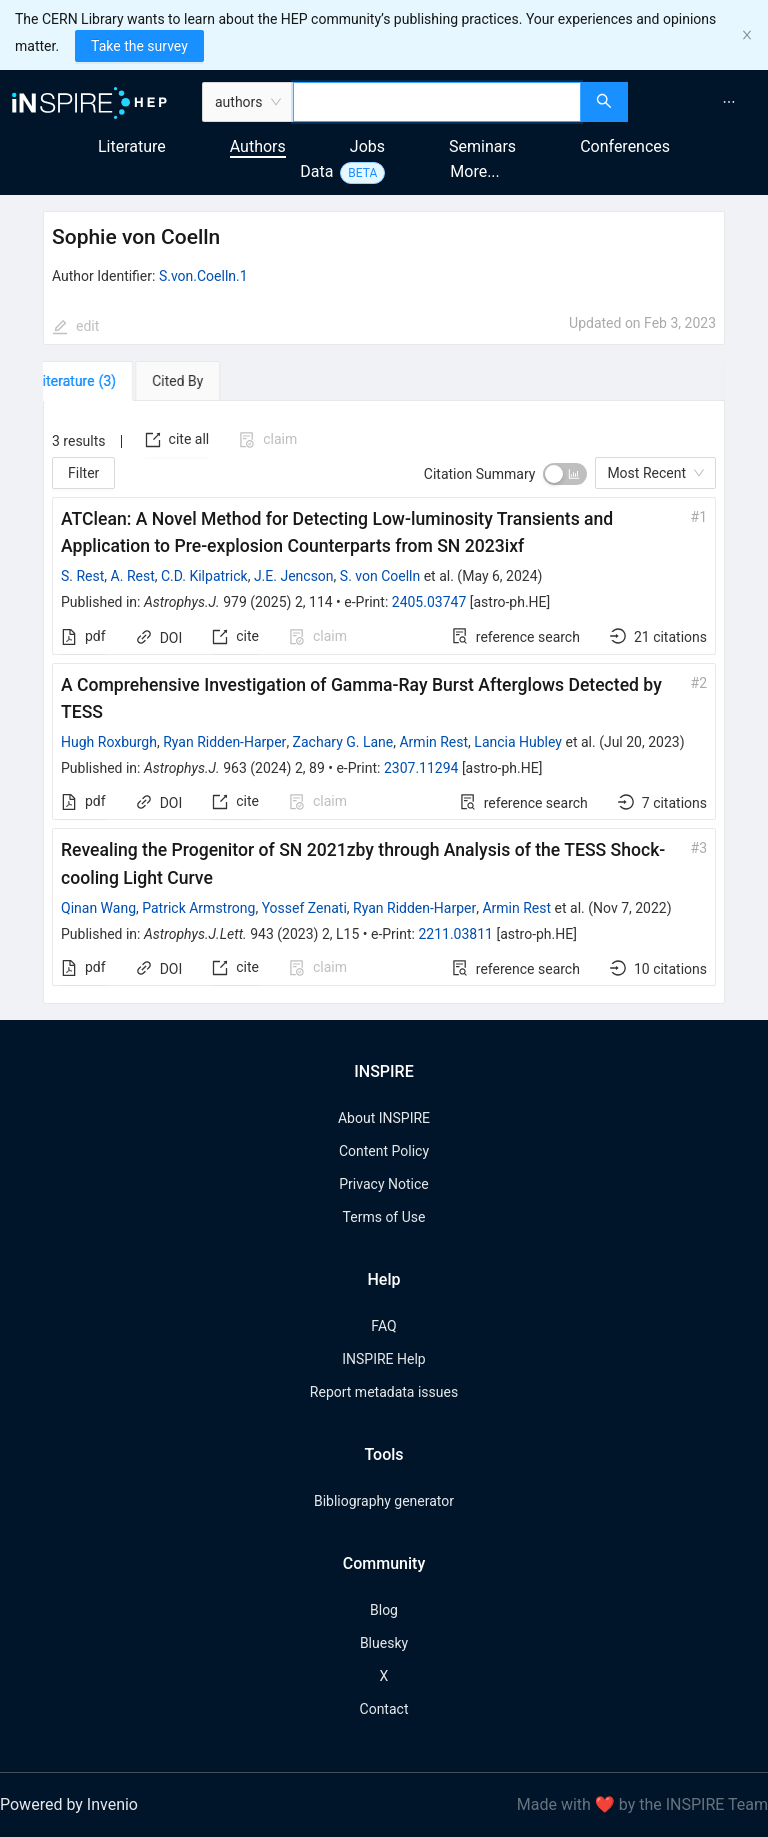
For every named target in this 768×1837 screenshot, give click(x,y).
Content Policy (384, 1151)
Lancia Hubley (518, 742)
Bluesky (384, 1643)
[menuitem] (729, 102)
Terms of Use (384, 1217)
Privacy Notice (383, 1184)
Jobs (367, 146)
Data (316, 171)
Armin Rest (433, 742)
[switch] (565, 474)
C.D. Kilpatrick (204, 576)
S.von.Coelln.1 (203, 276)
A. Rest (133, 576)
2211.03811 (455, 934)
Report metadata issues (384, 1392)
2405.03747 (429, 602)
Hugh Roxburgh (109, 742)
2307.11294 (421, 768)
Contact (384, 1709)
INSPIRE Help (383, 1359)
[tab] (100, 381)
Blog (384, 1610)
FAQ (383, 1326)
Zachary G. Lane (343, 742)
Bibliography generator (384, 1501)
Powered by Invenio (69, 1804)
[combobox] (437, 102)
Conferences (625, 146)
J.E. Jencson (294, 576)
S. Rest (82, 576)
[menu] (700, 102)
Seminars (482, 146)
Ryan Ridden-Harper (224, 742)
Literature (132, 146)
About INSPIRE (384, 1118)
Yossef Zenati (304, 908)
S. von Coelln (380, 576)
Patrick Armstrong (198, 908)
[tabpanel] (384, 702)
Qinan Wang (98, 908)
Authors (258, 146)
